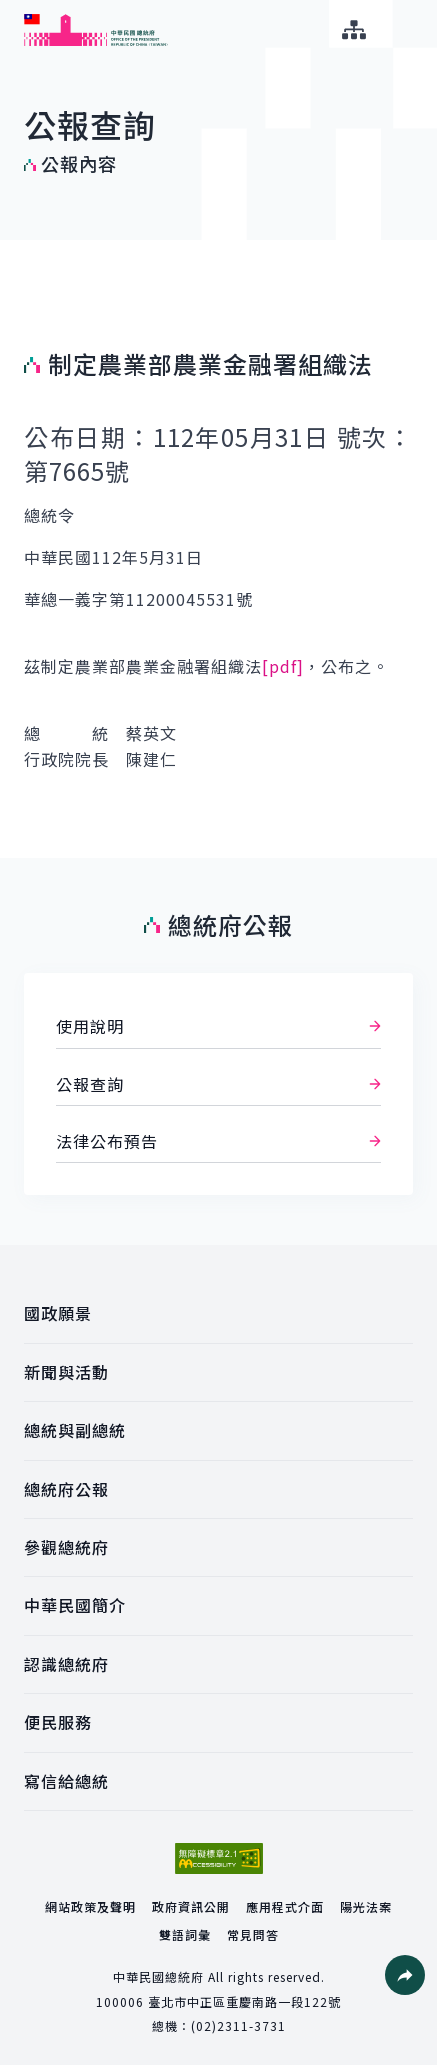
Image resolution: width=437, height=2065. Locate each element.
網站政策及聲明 (90, 1906)
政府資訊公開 (191, 1906)
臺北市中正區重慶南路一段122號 (244, 2001)
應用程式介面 (285, 1906)
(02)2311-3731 (238, 2025)
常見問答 (253, 1934)
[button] (405, 1975)
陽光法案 (366, 1906)
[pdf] (283, 666)
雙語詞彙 (185, 1934)
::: (13, 11)
